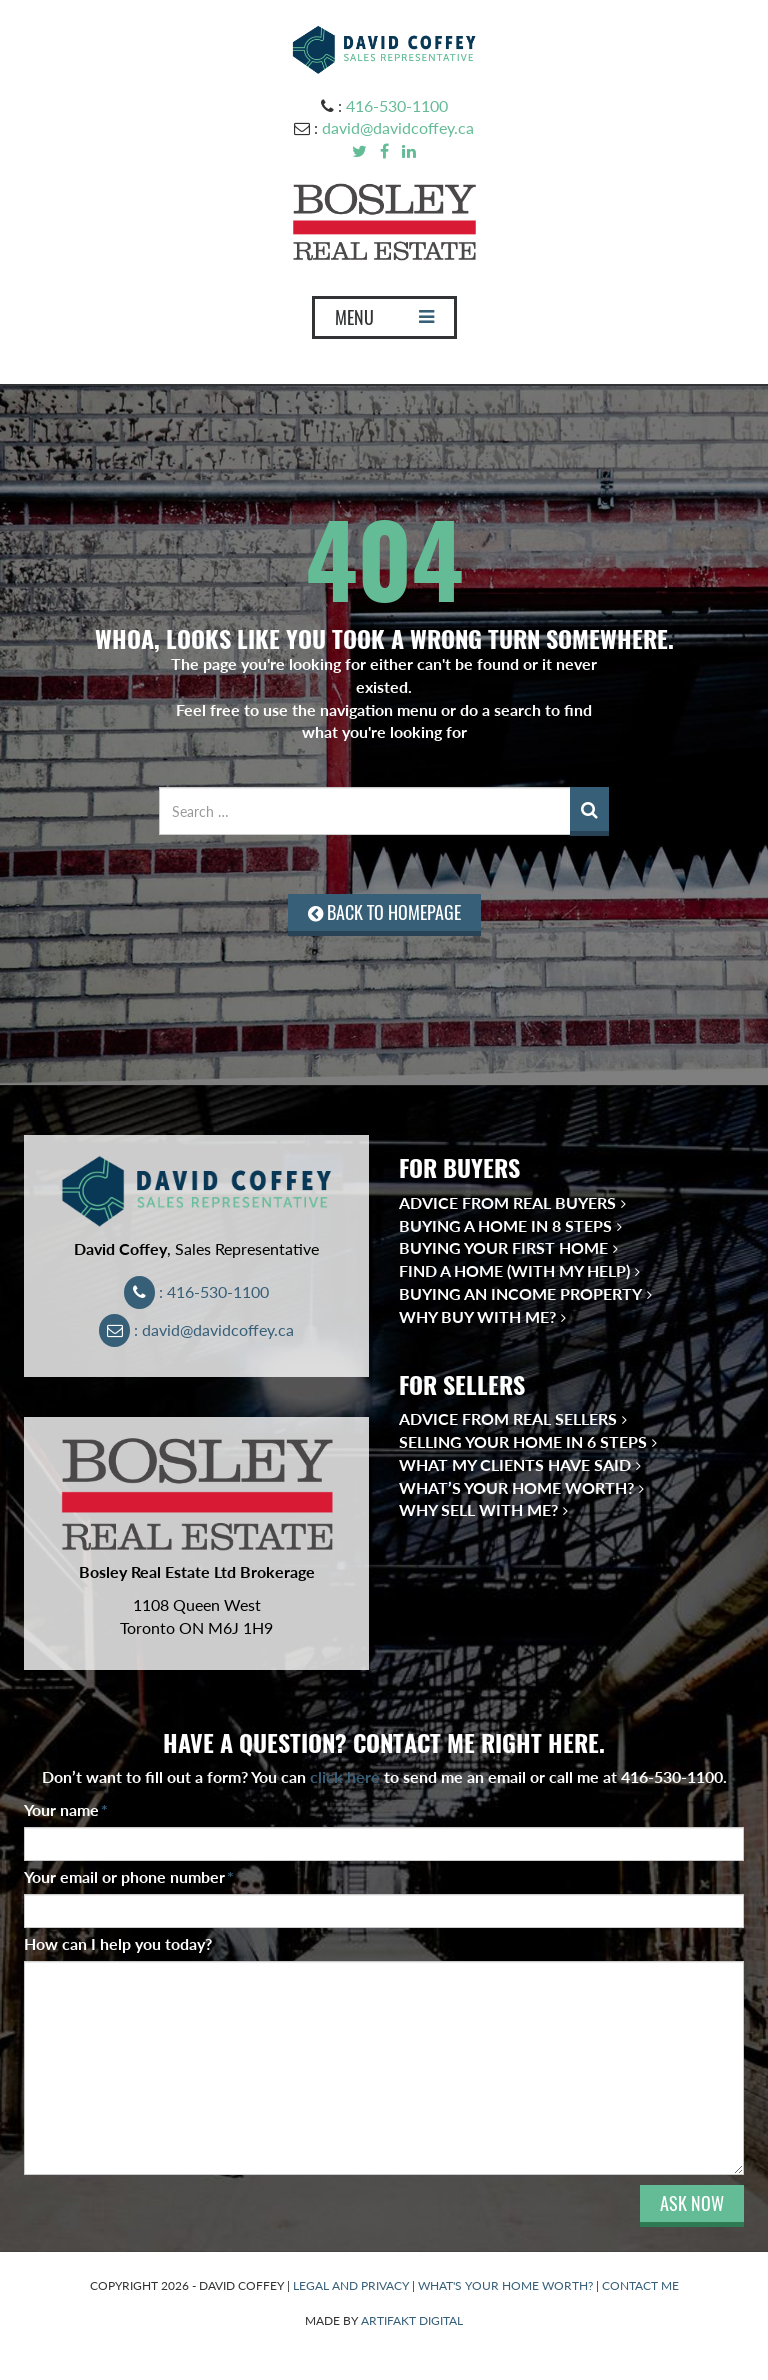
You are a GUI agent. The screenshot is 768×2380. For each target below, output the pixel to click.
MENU (384, 322)
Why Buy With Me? (477, 1316)
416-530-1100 (397, 105)
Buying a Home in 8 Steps (505, 1225)
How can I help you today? (118, 1943)
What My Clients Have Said (515, 1464)
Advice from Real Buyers (507, 1202)
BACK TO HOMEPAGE (384, 912)
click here (345, 1776)
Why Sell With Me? (478, 1509)
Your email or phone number (129, 1876)
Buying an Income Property (520, 1293)
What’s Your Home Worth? (516, 1487)
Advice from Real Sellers (508, 1418)
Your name (66, 1809)
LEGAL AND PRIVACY (351, 2285)
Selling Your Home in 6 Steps (523, 1441)
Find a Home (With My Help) (514, 1270)
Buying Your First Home (503, 1247)
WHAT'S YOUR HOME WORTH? (505, 2285)
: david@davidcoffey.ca (196, 1329)
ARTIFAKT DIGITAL (412, 2320)
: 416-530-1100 (196, 1291)
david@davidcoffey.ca (398, 127)
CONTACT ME (640, 2285)
